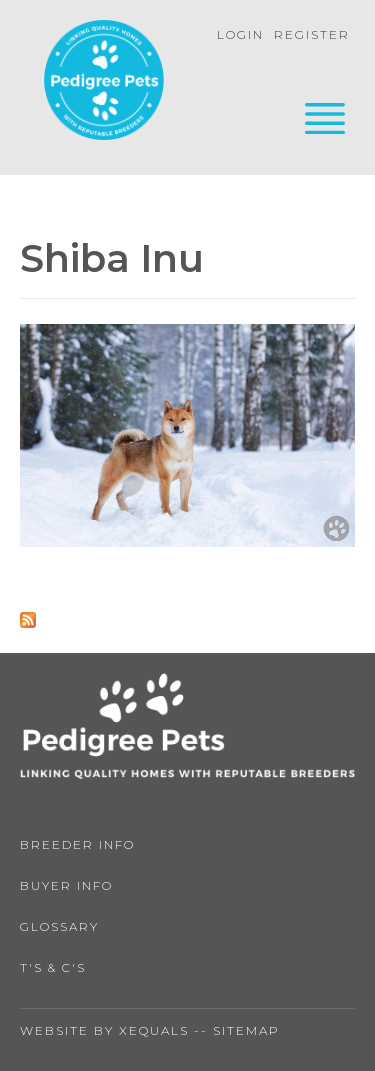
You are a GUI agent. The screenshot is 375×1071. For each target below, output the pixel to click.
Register (312, 34)
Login (240, 34)
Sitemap (246, 1030)
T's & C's (53, 967)
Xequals (154, 1030)
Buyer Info (66, 885)
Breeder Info (77, 844)
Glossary (59, 926)
